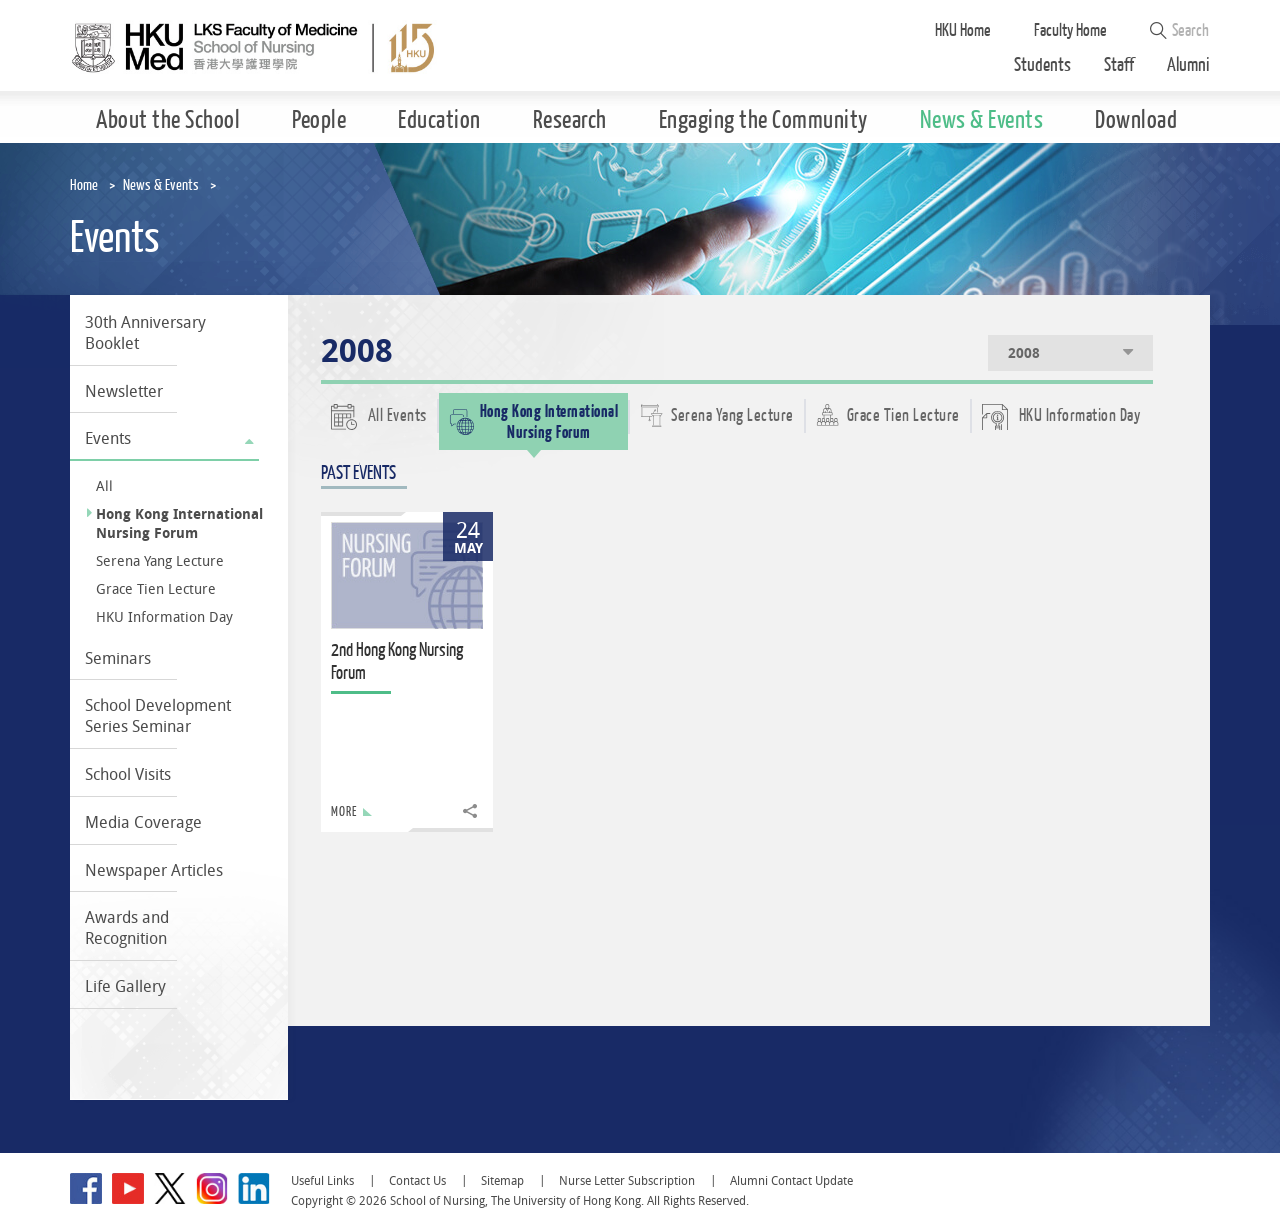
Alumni (1188, 65)
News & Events (161, 185)
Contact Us (417, 1180)
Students (1042, 65)
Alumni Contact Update (791, 1180)
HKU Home (963, 30)
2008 (1072, 352)
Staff (1119, 65)
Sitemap (502, 1180)
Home (84, 185)
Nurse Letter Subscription (627, 1180)
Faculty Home (1070, 30)
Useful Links (322, 1180)
